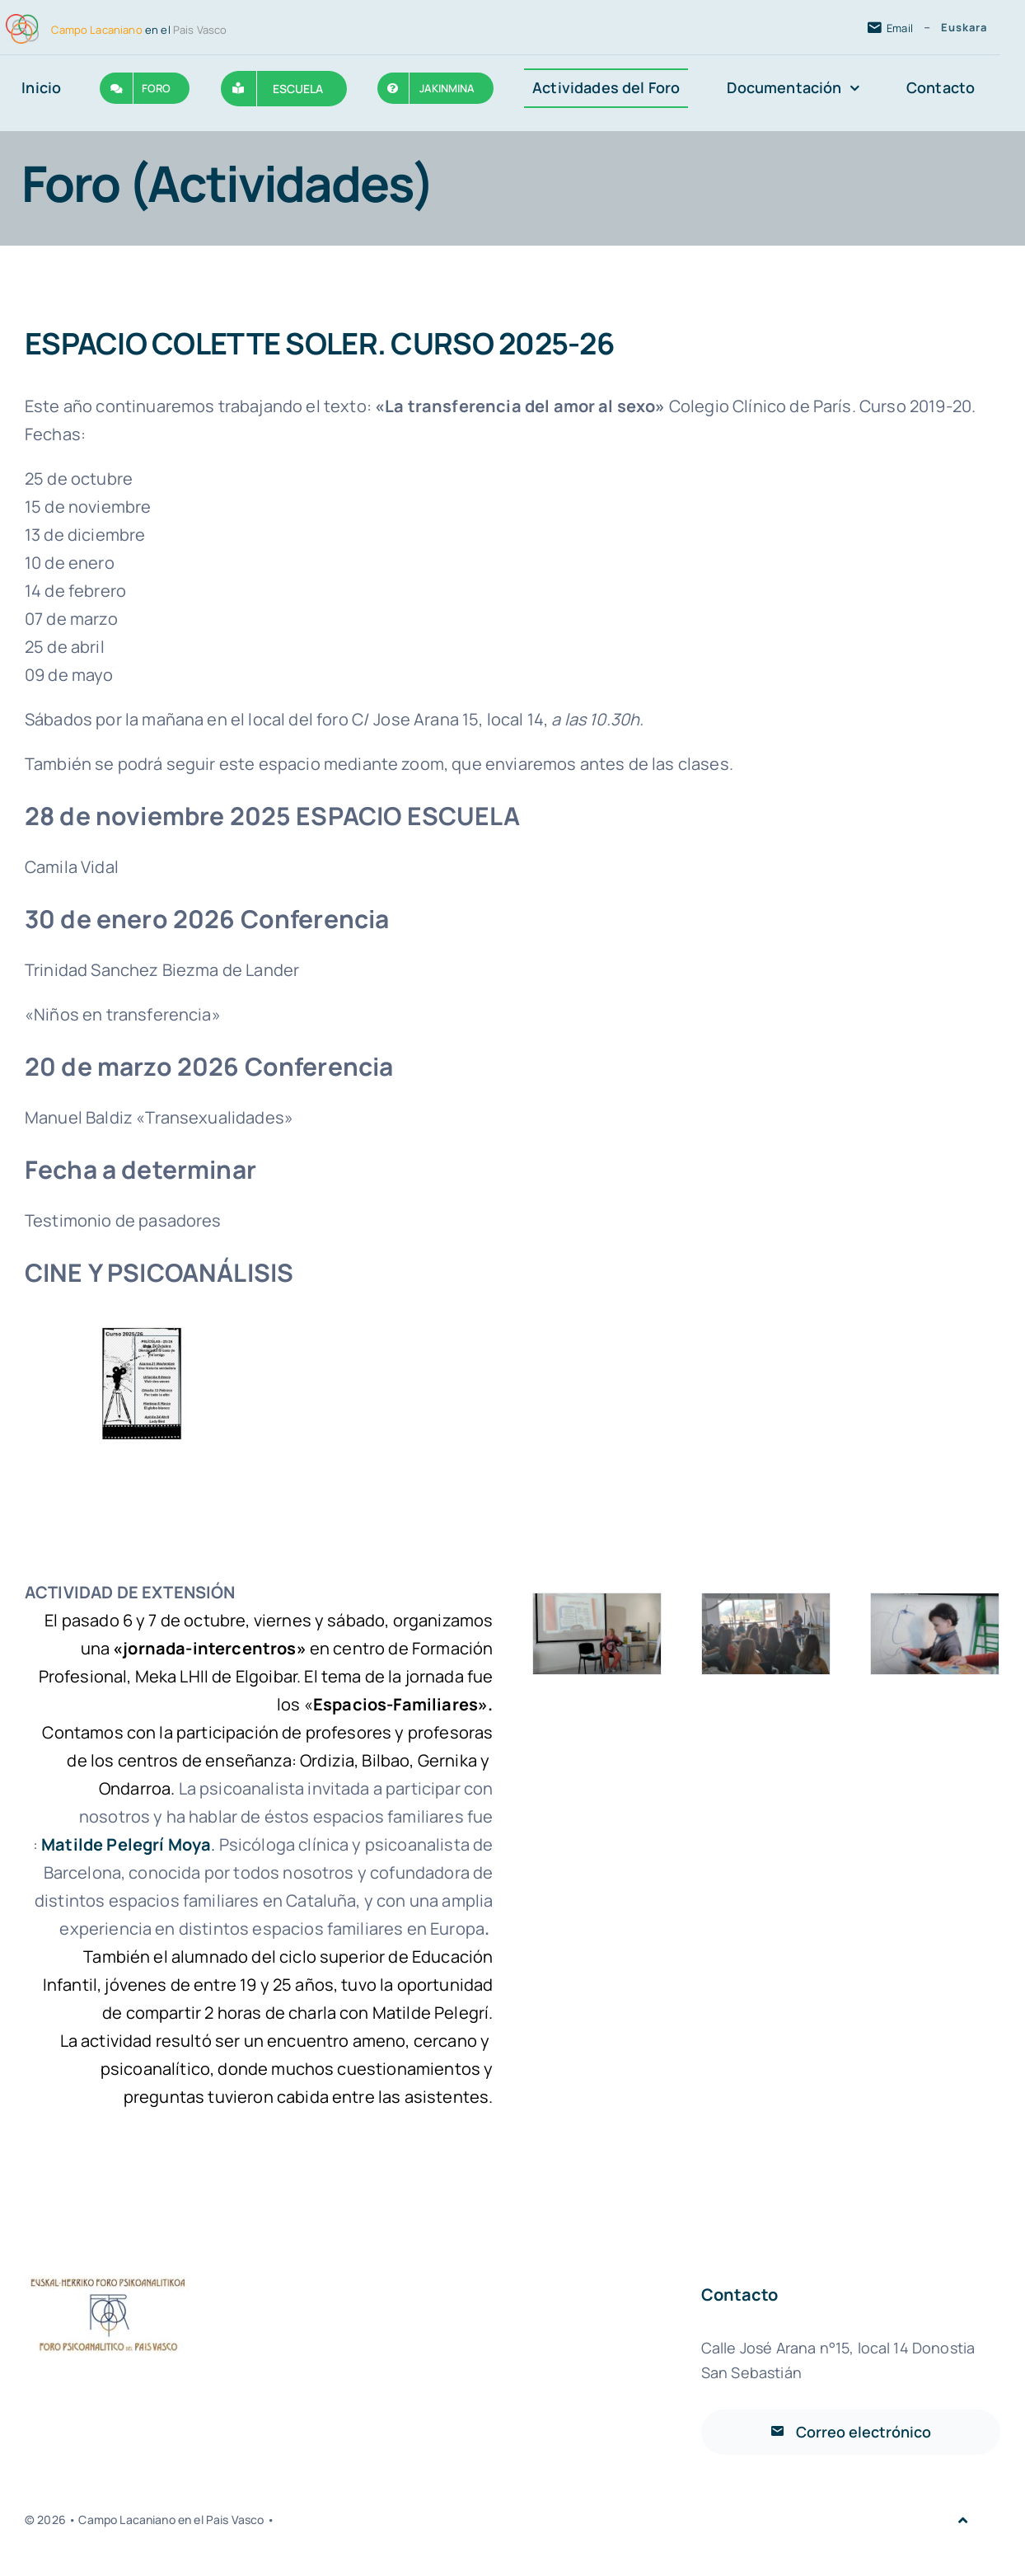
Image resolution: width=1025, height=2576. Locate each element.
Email (900, 28)
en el (139, 29)
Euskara (964, 27)
